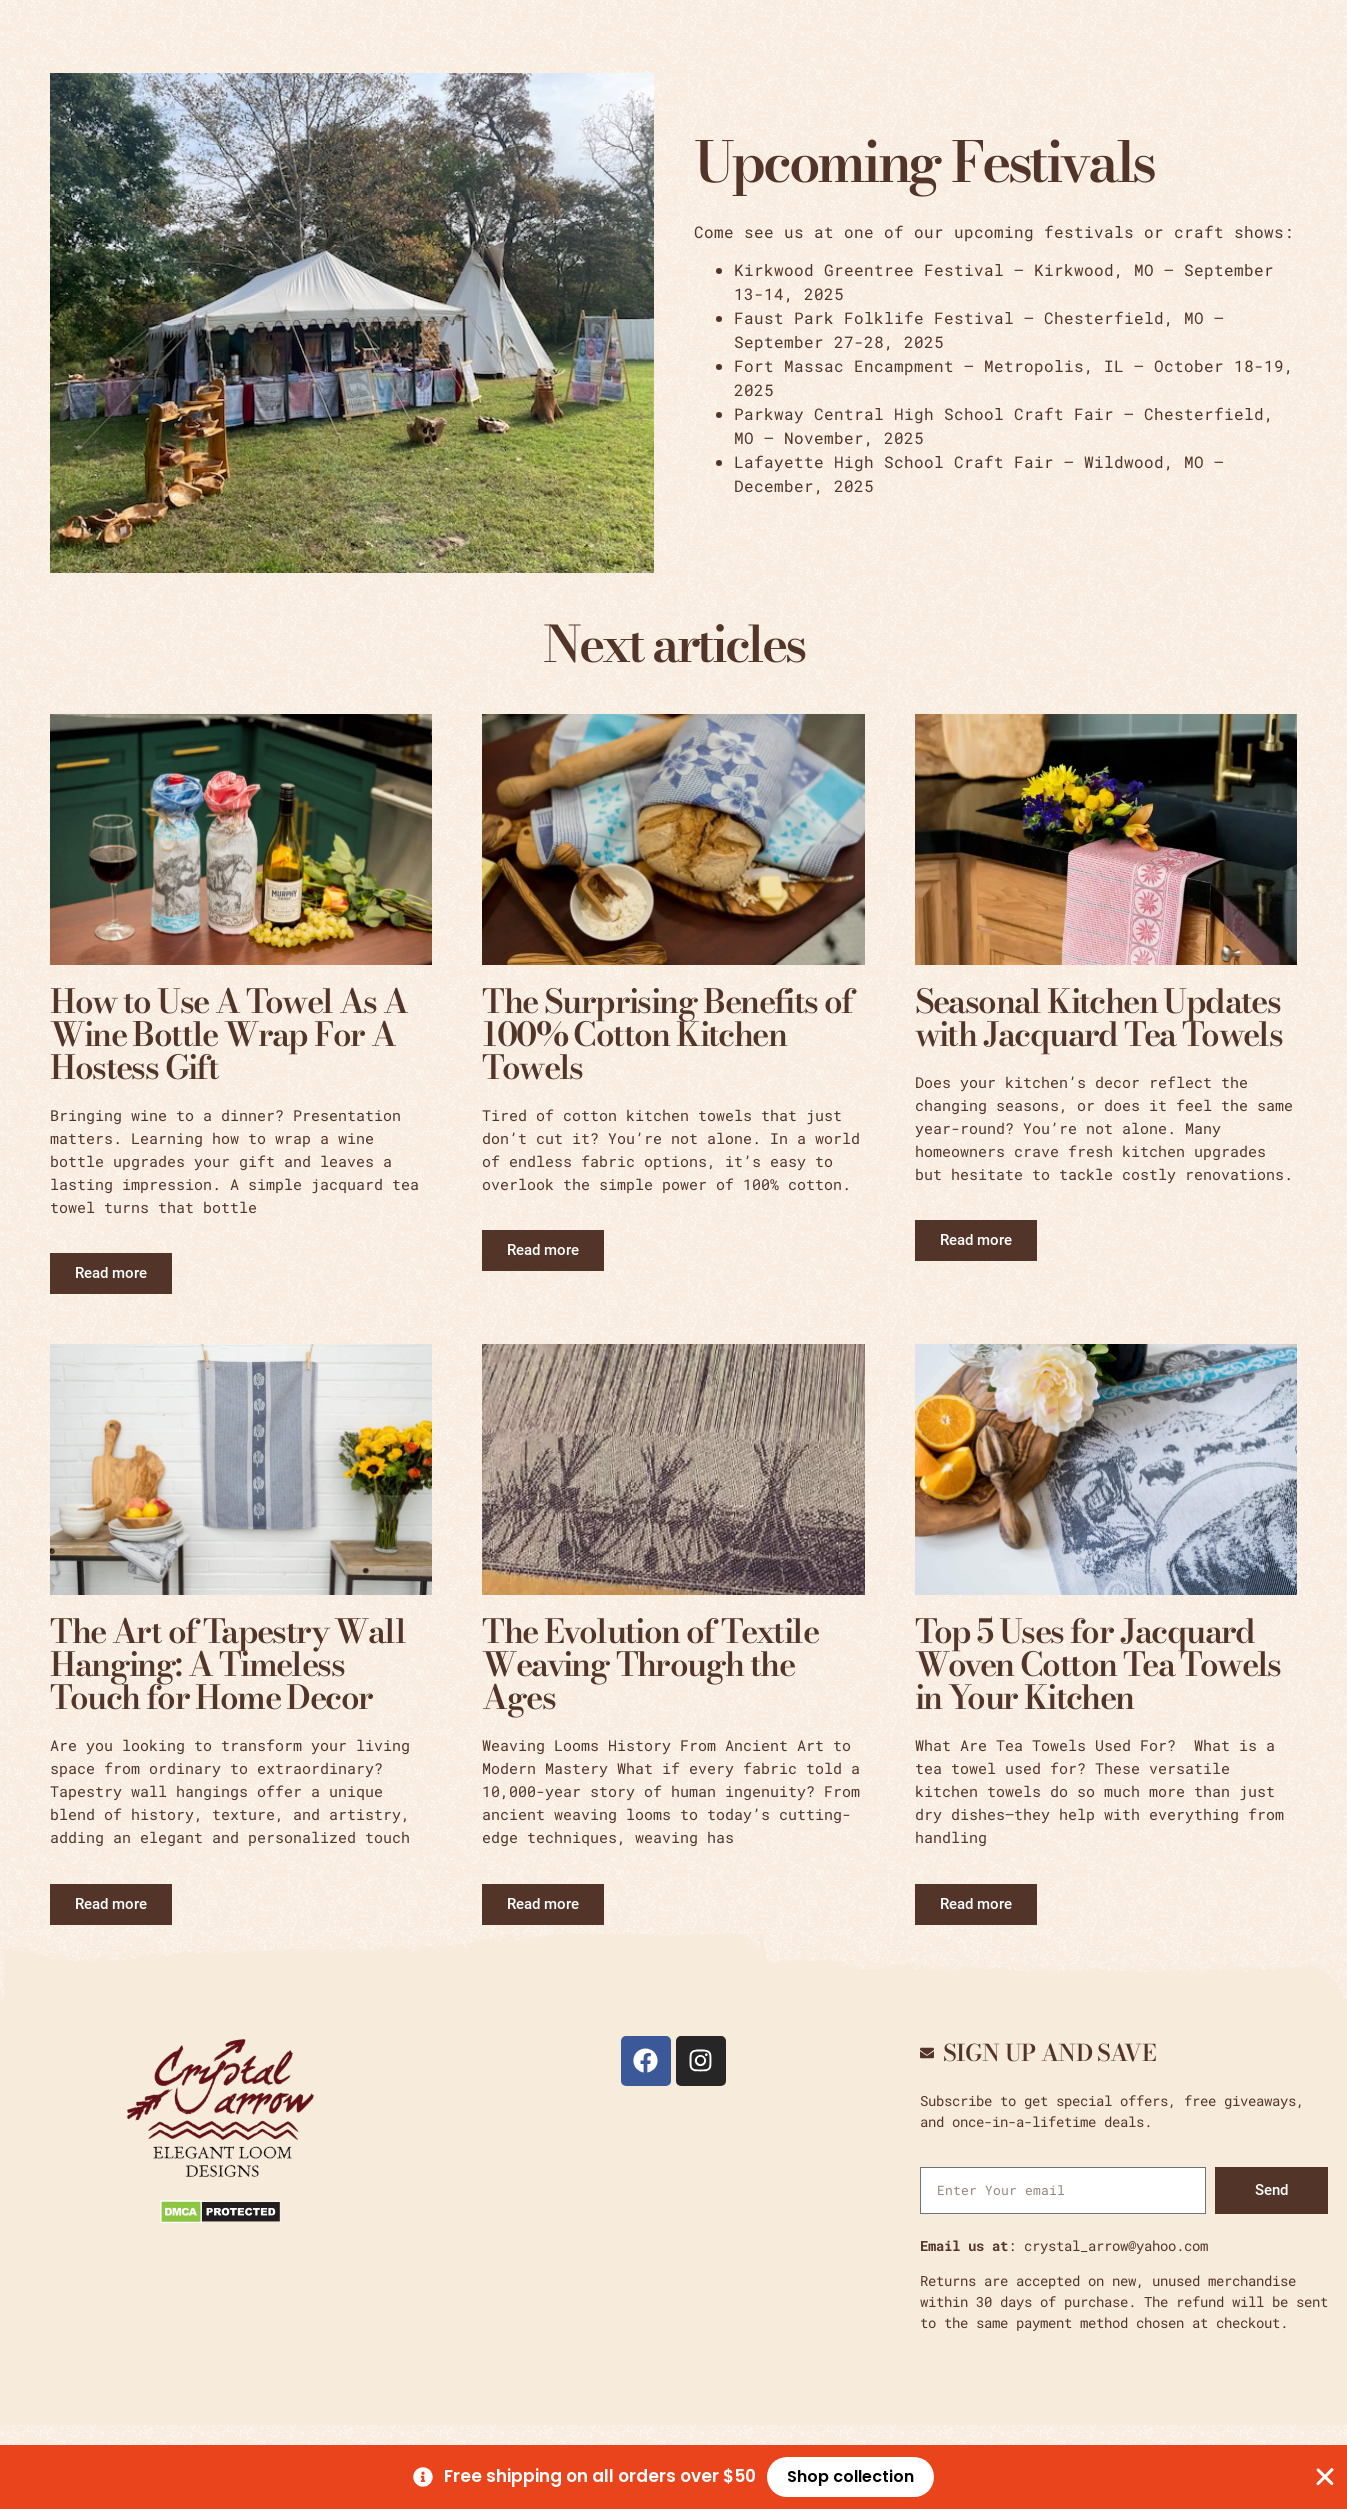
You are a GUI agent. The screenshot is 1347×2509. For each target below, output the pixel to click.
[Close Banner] (1325, 2477)
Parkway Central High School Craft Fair (924, 413)
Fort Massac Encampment (844, 365)
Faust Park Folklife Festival (874, 317)
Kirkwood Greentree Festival (869, 269)
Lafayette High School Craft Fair (894, 461)
